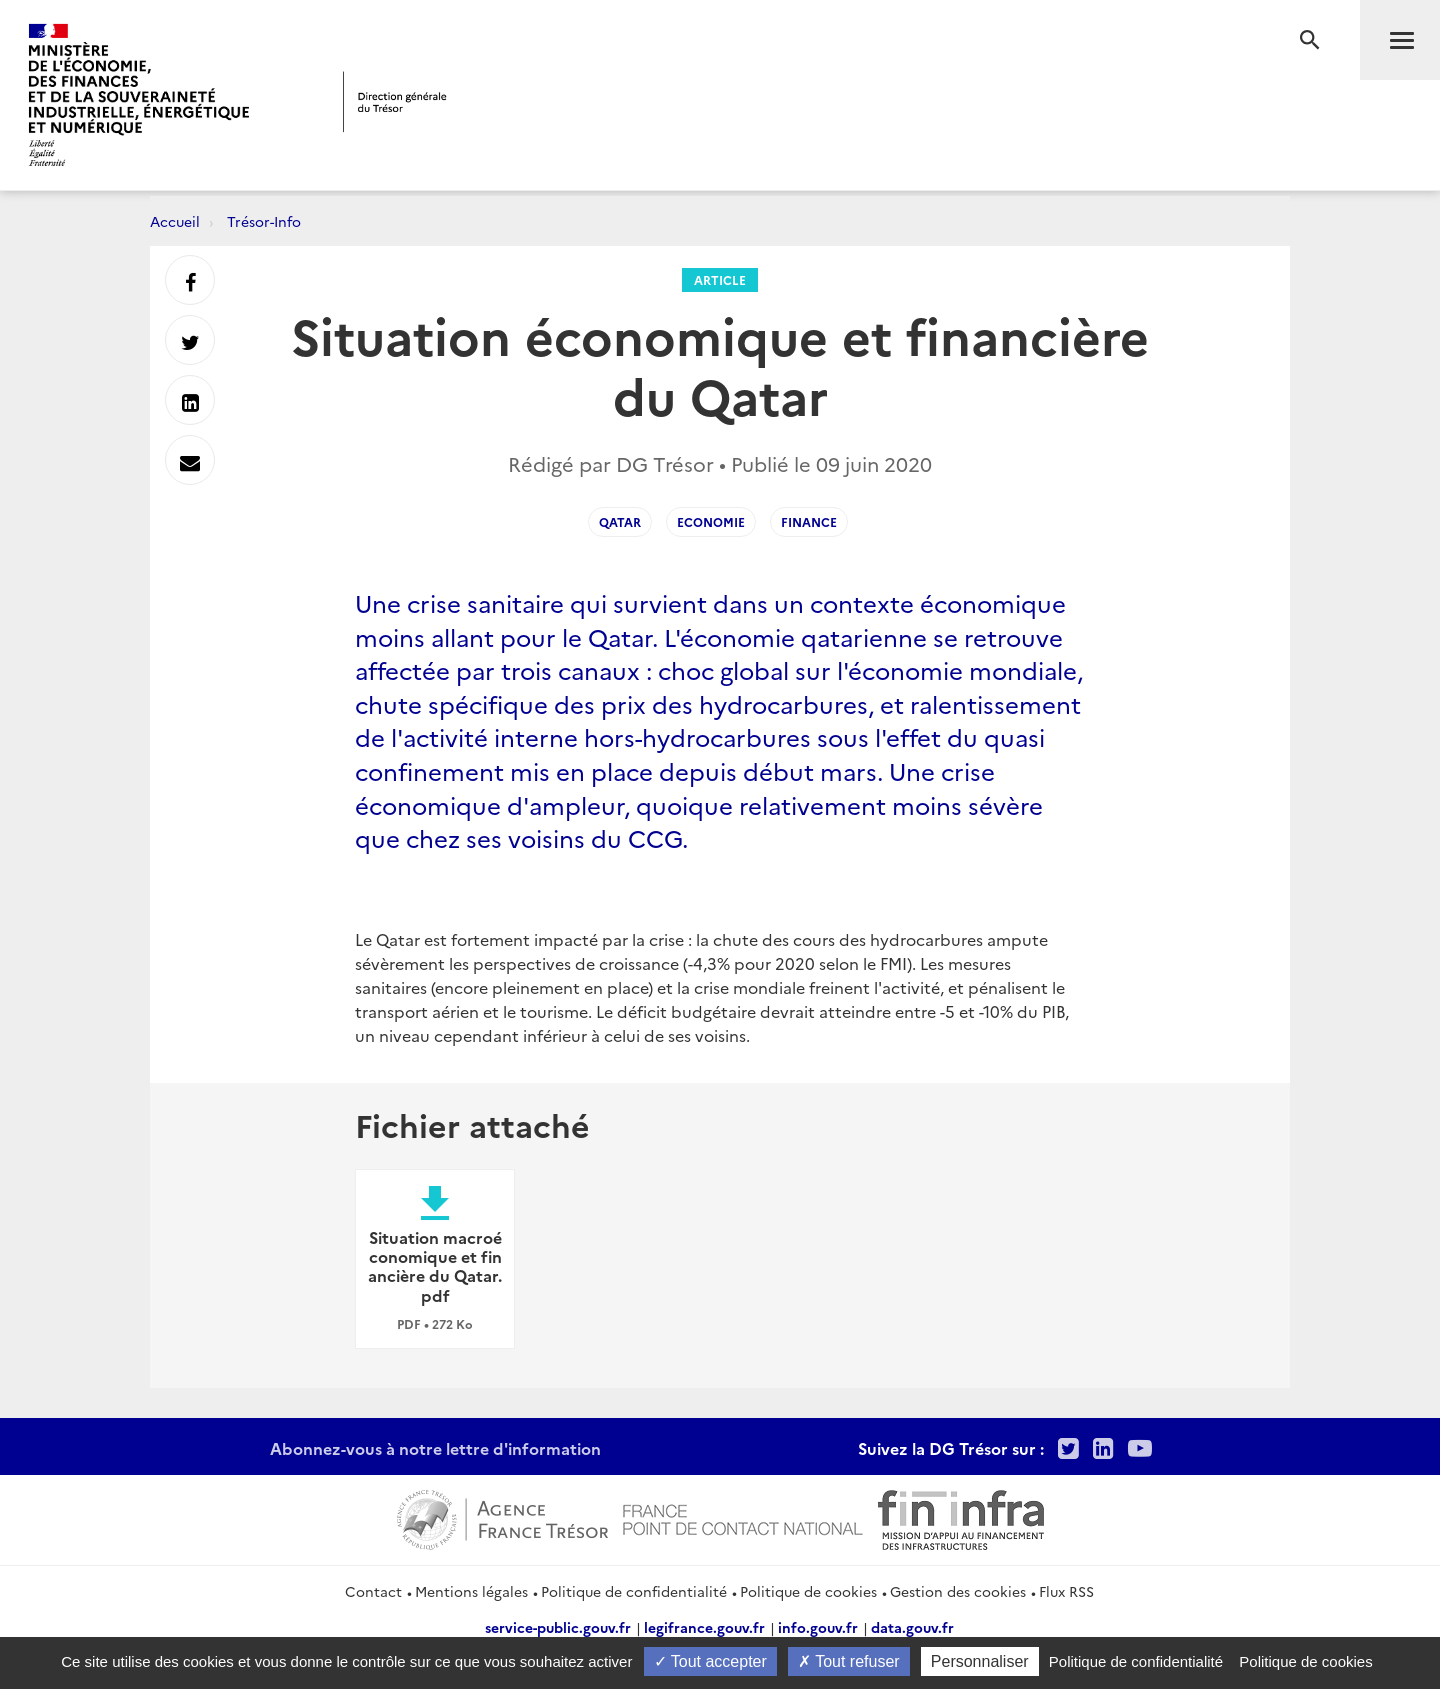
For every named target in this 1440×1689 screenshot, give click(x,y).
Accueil (175, 221)
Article (720, 279)
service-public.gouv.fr (558, 1627)
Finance (809, 521)
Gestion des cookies (958, 1591)
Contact (373, 1591)
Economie (711, 521)
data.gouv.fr (912, 1627)
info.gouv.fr (818, 1627)
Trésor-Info (264, 221)
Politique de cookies (808, 1591)
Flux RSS (1066, 1591)
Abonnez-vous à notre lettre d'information (435, 1448)
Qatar (620, 521)
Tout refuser (849, 1661)
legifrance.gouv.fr (704, 1627)
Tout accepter (710, 1661)
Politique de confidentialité (634, 1591)
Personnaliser (980, 1661)
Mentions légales (471, 1591)
